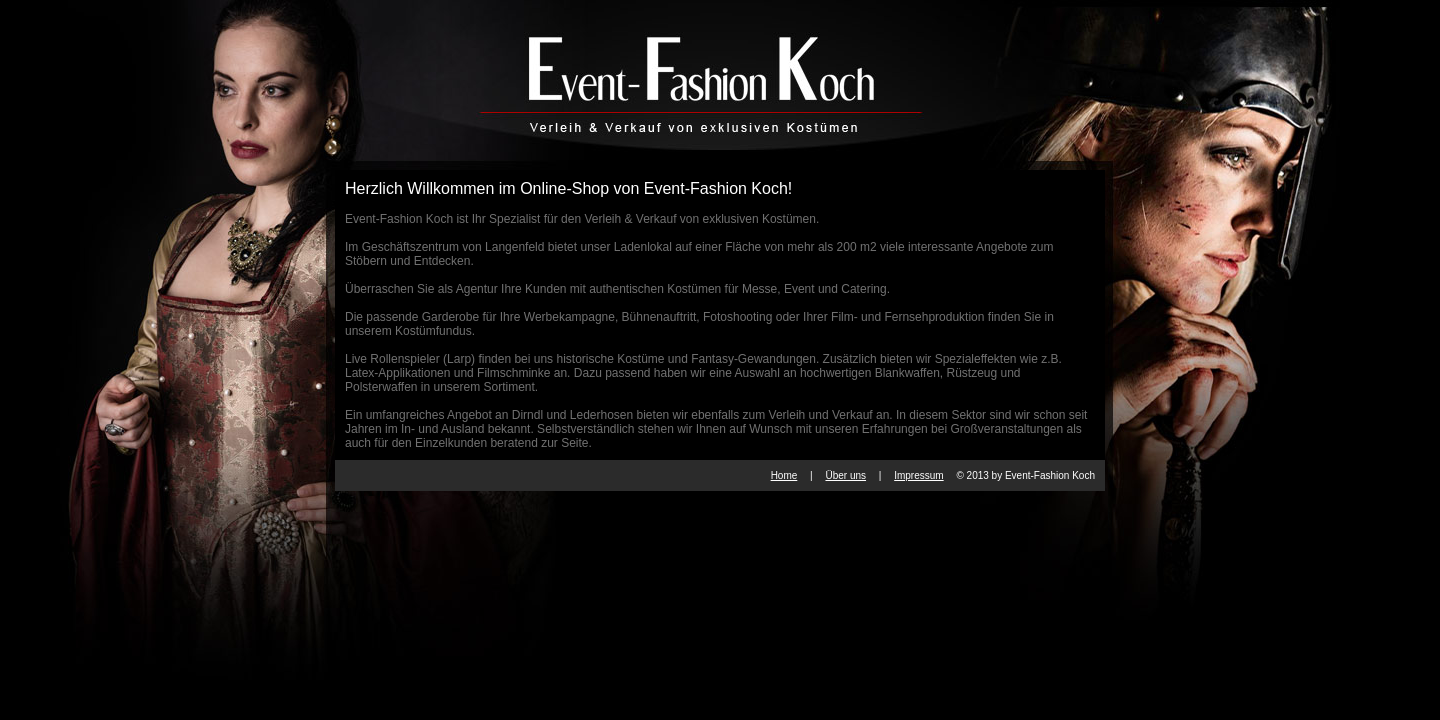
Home (784, 475)
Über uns (845, 475)
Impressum (918, 475)
